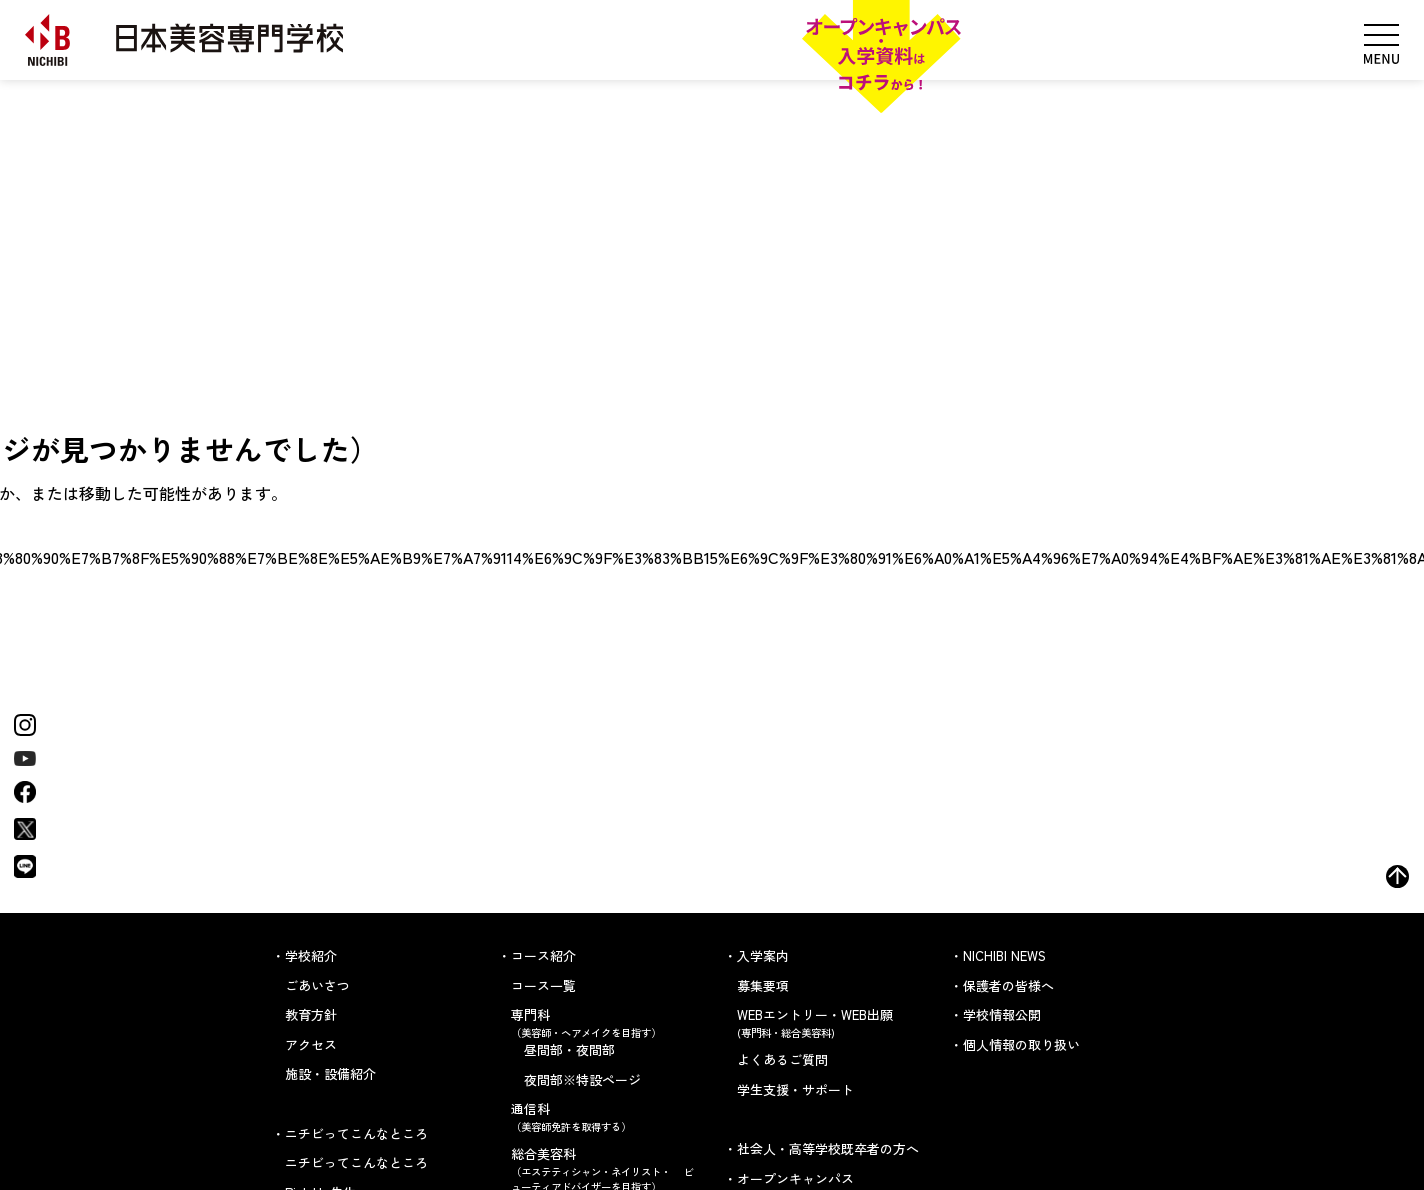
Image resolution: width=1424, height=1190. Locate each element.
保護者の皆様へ (1008, 985)
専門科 (605, 1022)
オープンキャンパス (795, 1178)
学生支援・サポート (795, 1089)
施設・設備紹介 (330, 1073)
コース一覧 (543, 985)
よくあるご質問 (782, 1059)
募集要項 (763, 985)
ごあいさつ (317, 985)
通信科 (605, 1116)
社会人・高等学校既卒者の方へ (828, 1148)
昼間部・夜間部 (569, 1049)
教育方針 (311, 1014)
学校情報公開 (1002, 1014)
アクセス (311, 1044)
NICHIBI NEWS (1004, 955)
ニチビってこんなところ (356, 1162)
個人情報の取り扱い (1021, 1044)
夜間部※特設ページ (582, 1079)
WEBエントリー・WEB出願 (831, 1022)
